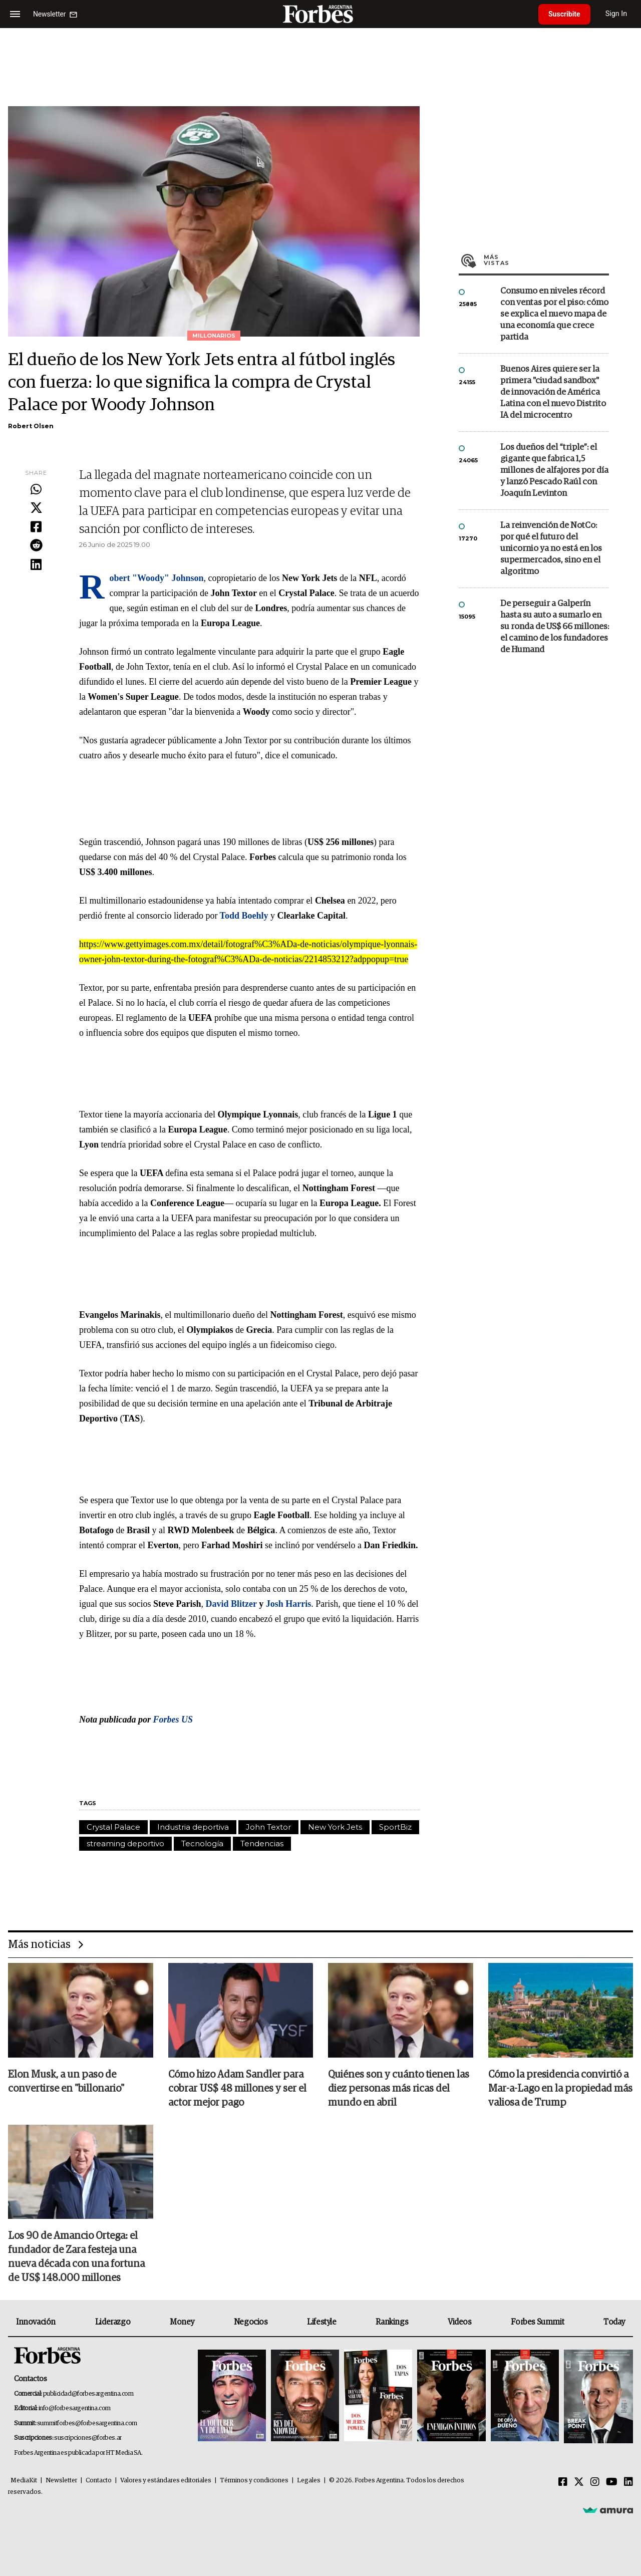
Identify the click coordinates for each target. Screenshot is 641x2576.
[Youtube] (611, 2482)
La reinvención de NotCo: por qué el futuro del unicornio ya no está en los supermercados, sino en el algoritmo (551, 548)
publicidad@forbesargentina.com (88, 2394)
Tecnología (202, 1843)
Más (546, 259)
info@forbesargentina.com (75, 2408)
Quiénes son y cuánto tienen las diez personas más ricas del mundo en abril (398, 2089)
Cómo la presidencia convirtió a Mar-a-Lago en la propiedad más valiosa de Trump (560, 2089)
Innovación (36, 2322)
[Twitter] (579, 2482)
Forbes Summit (537, 2322)
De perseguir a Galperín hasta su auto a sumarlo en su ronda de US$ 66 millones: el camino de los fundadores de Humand (554, 627)
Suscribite (564, 14)
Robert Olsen (31, 426)
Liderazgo (112, 2322)
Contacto (99, 2480)
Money (182, 2322)
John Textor (268, 1827)
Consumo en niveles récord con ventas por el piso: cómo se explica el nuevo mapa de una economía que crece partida (554, 314)
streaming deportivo (125, 1843)
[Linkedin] (628, 2482)
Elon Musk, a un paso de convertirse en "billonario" (66, 2082)
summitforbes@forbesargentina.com (87, 2423)
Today (614, 2322)
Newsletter (61, 2480)
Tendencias (261, 1843)
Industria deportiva (193, 1827)
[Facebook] (562, 2482)
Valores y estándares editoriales (165, 2480)
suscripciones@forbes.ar (88, 2438)
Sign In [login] (616, 14)
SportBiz (395, 1827)
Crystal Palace (113, 1827)
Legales (308, 2480)
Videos (460, 2322)
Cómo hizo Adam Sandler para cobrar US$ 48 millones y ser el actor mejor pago (237, 2089)
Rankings (392, 2322)
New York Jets (335, 1827)
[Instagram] (594, 2482)
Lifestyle (321, 2322)
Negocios (251, 2322)
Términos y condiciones (254, 2480)
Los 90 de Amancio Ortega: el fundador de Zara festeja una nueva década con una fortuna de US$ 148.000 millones (76, 2257)
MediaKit (24, 2480)
